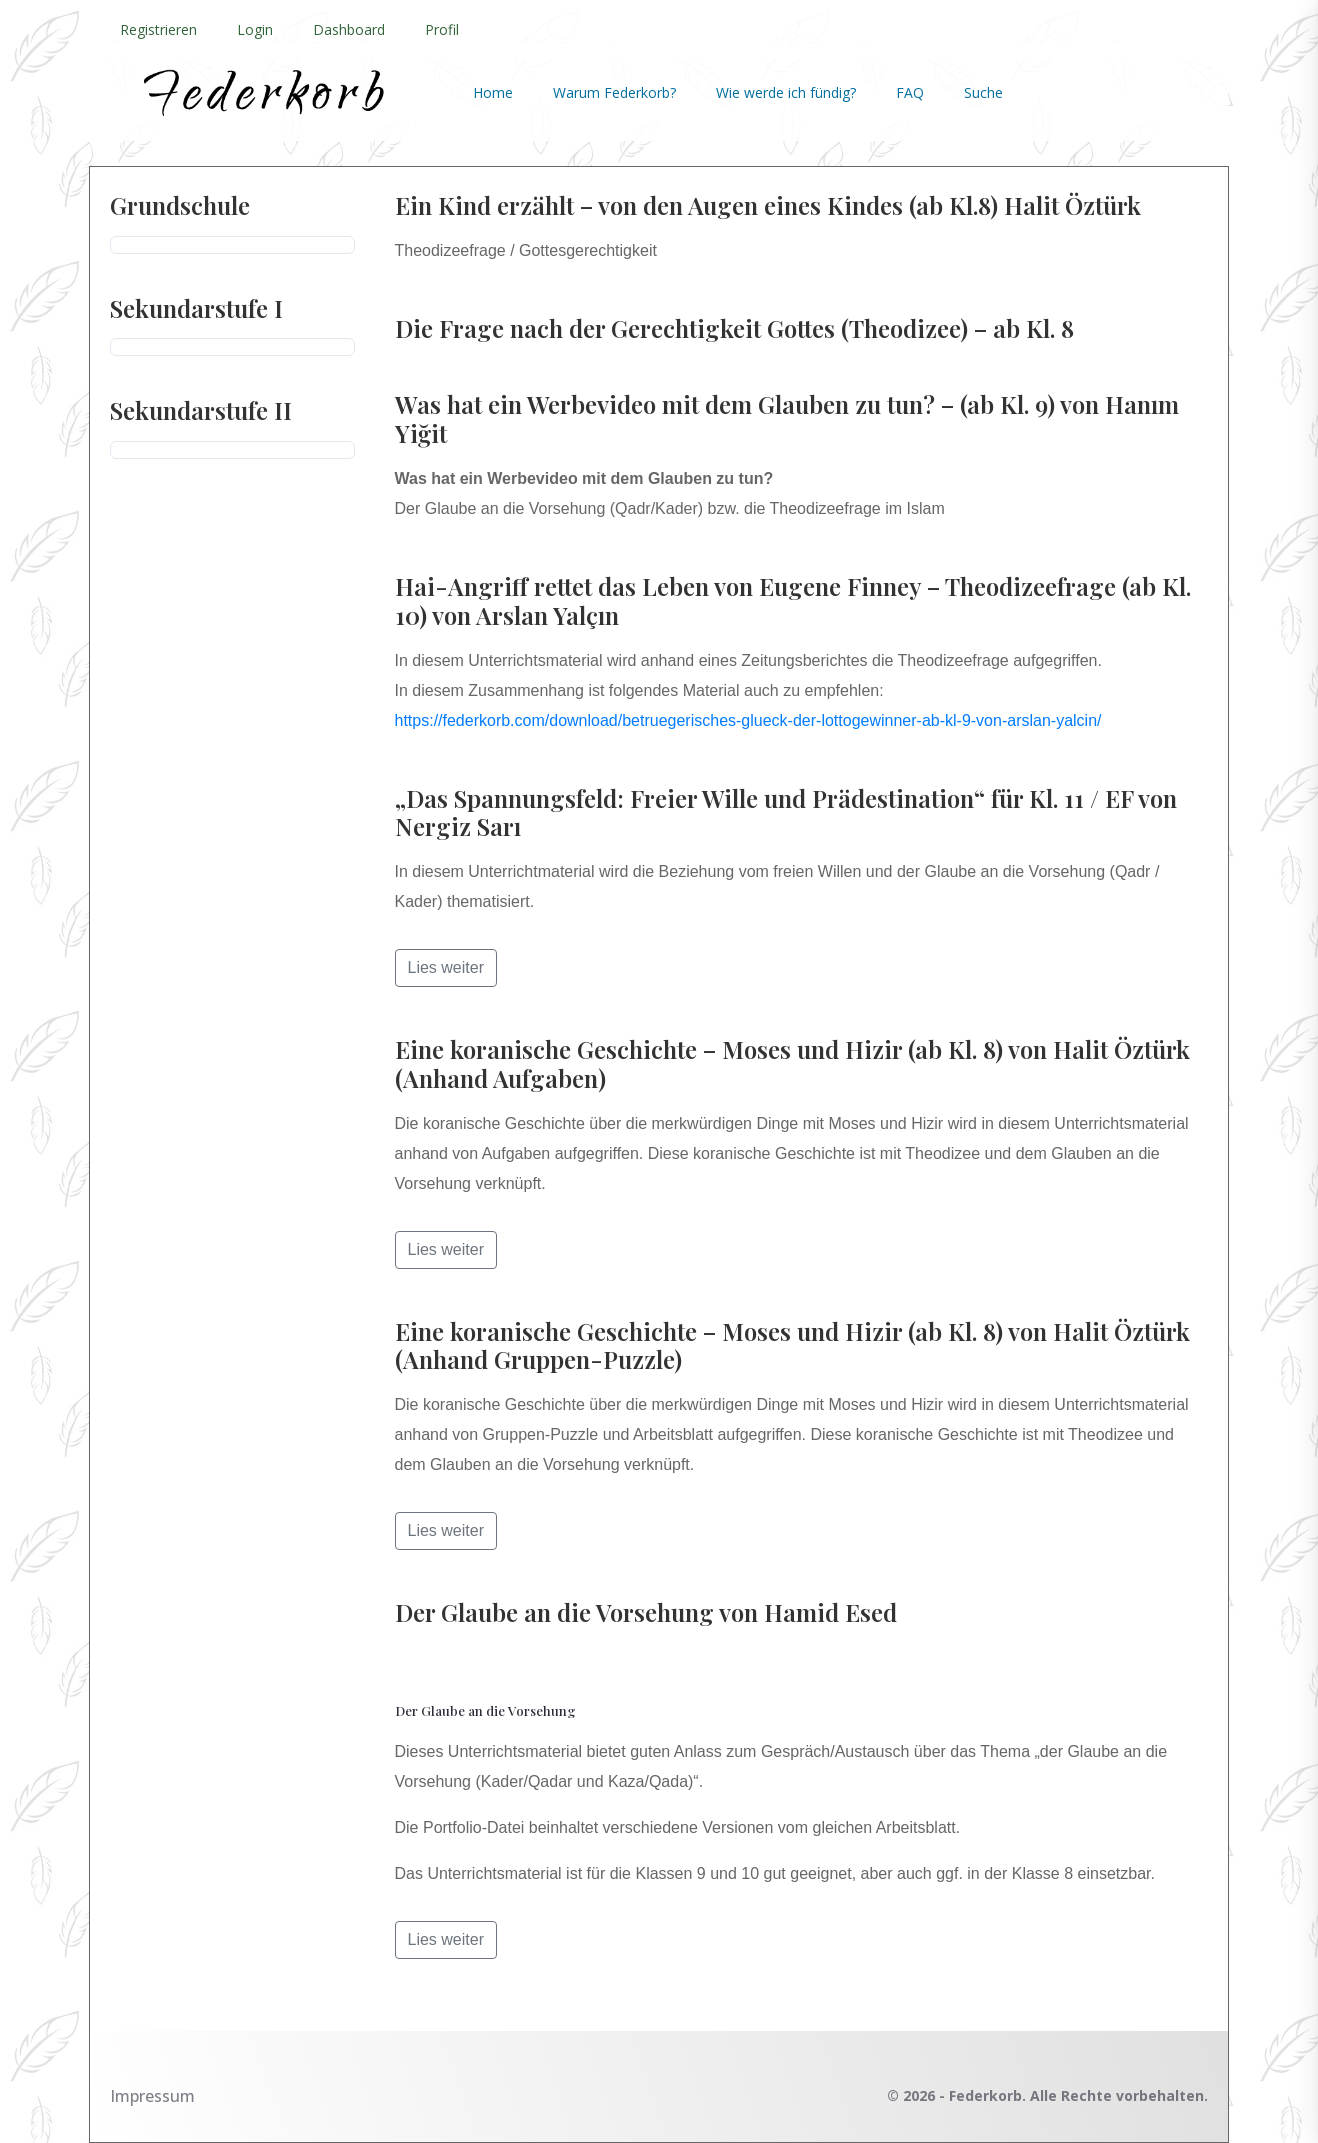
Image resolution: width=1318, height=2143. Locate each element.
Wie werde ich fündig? (786, 92)
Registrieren (158, 29)
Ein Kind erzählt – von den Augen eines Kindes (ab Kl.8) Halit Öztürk (768, 205)
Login (255, 29)
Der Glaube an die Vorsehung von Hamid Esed (646, 1612)
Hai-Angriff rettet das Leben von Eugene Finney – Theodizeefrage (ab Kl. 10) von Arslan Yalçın (793, 600)
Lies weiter (446, 967)
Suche (983, 92)
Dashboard (349, 29)
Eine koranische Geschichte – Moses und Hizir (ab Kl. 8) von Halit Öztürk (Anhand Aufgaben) (792, 1063)
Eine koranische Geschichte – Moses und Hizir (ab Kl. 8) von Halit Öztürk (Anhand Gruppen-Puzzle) (792, 1345)
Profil (442, 29)
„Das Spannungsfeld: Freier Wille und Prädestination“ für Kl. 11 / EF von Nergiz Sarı (786, 812)
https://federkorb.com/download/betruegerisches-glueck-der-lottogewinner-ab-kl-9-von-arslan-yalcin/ (748, 720)
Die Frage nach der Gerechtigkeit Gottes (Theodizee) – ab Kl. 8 (734, 328)
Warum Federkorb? (614, 92)
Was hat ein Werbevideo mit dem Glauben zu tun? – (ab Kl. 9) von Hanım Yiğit (787, 418)
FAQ (910, 92)
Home (493, 92)
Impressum (152, 2096)
